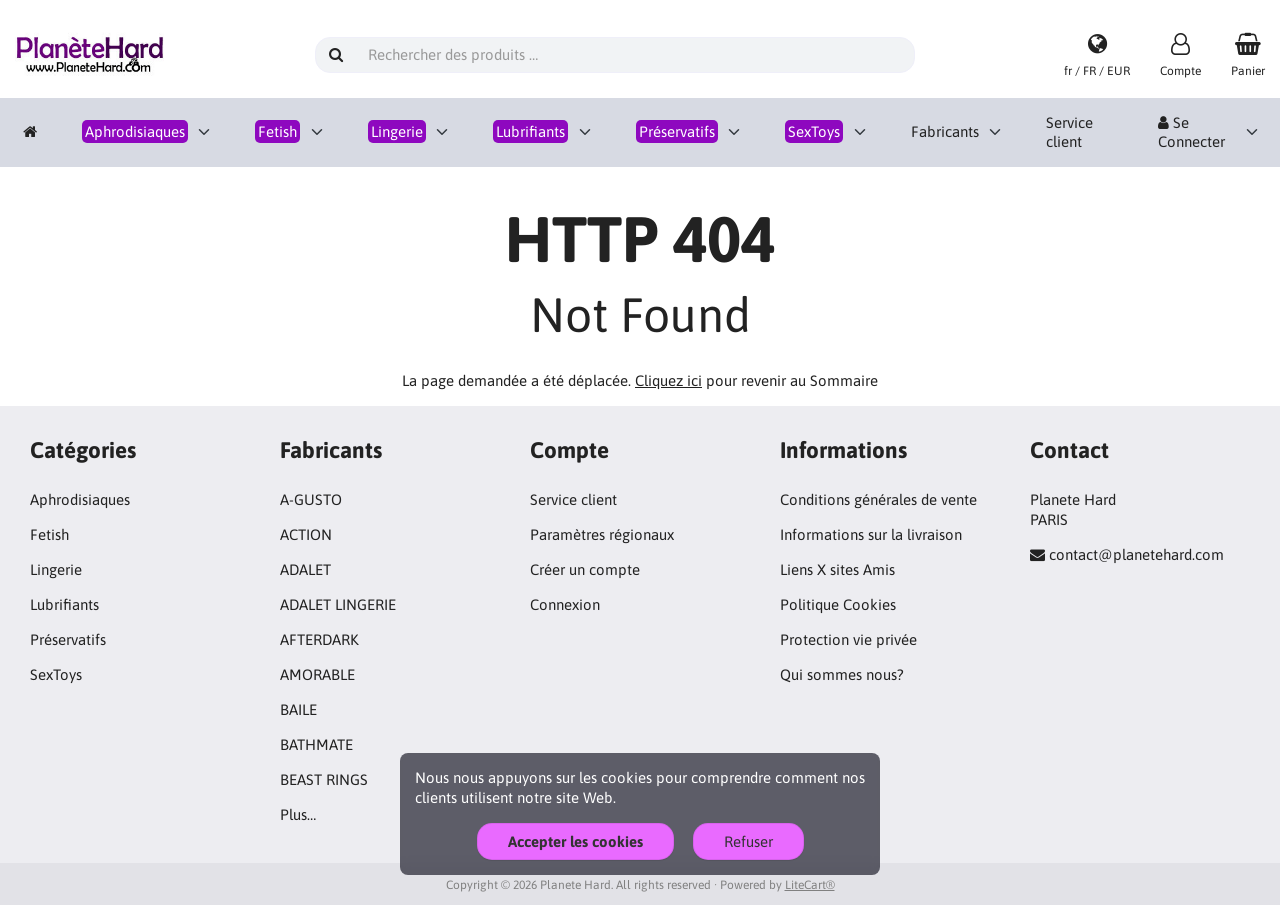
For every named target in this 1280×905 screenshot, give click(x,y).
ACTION (306, 534)
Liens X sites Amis (837, 569)
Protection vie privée (848, 639)
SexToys (56, 674)
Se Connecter (1191, 132)
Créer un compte (585, 569)
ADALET (305, 569)
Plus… (298, 814)
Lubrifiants (64, 604)
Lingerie (56, 569)
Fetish (49, 534)
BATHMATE (316, 744)
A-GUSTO (311, 499)
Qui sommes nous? (842, 674)
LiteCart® (810, 885)
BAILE (298, 709)
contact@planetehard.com (1136, 554)
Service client (1069, 132)
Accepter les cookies (575, 841)
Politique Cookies (838, 604)
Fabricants (945, 131)
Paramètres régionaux (602, 534)
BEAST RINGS (324, 779)
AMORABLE (317, 674)
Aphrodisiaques (80, 499)
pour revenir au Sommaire (756, 380)
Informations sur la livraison (871, 534)
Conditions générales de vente (878, 499)
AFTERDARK (319, 639)
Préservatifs (68, 639)
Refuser (748, 841)
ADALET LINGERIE (338, 604)
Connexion (565, 604)
